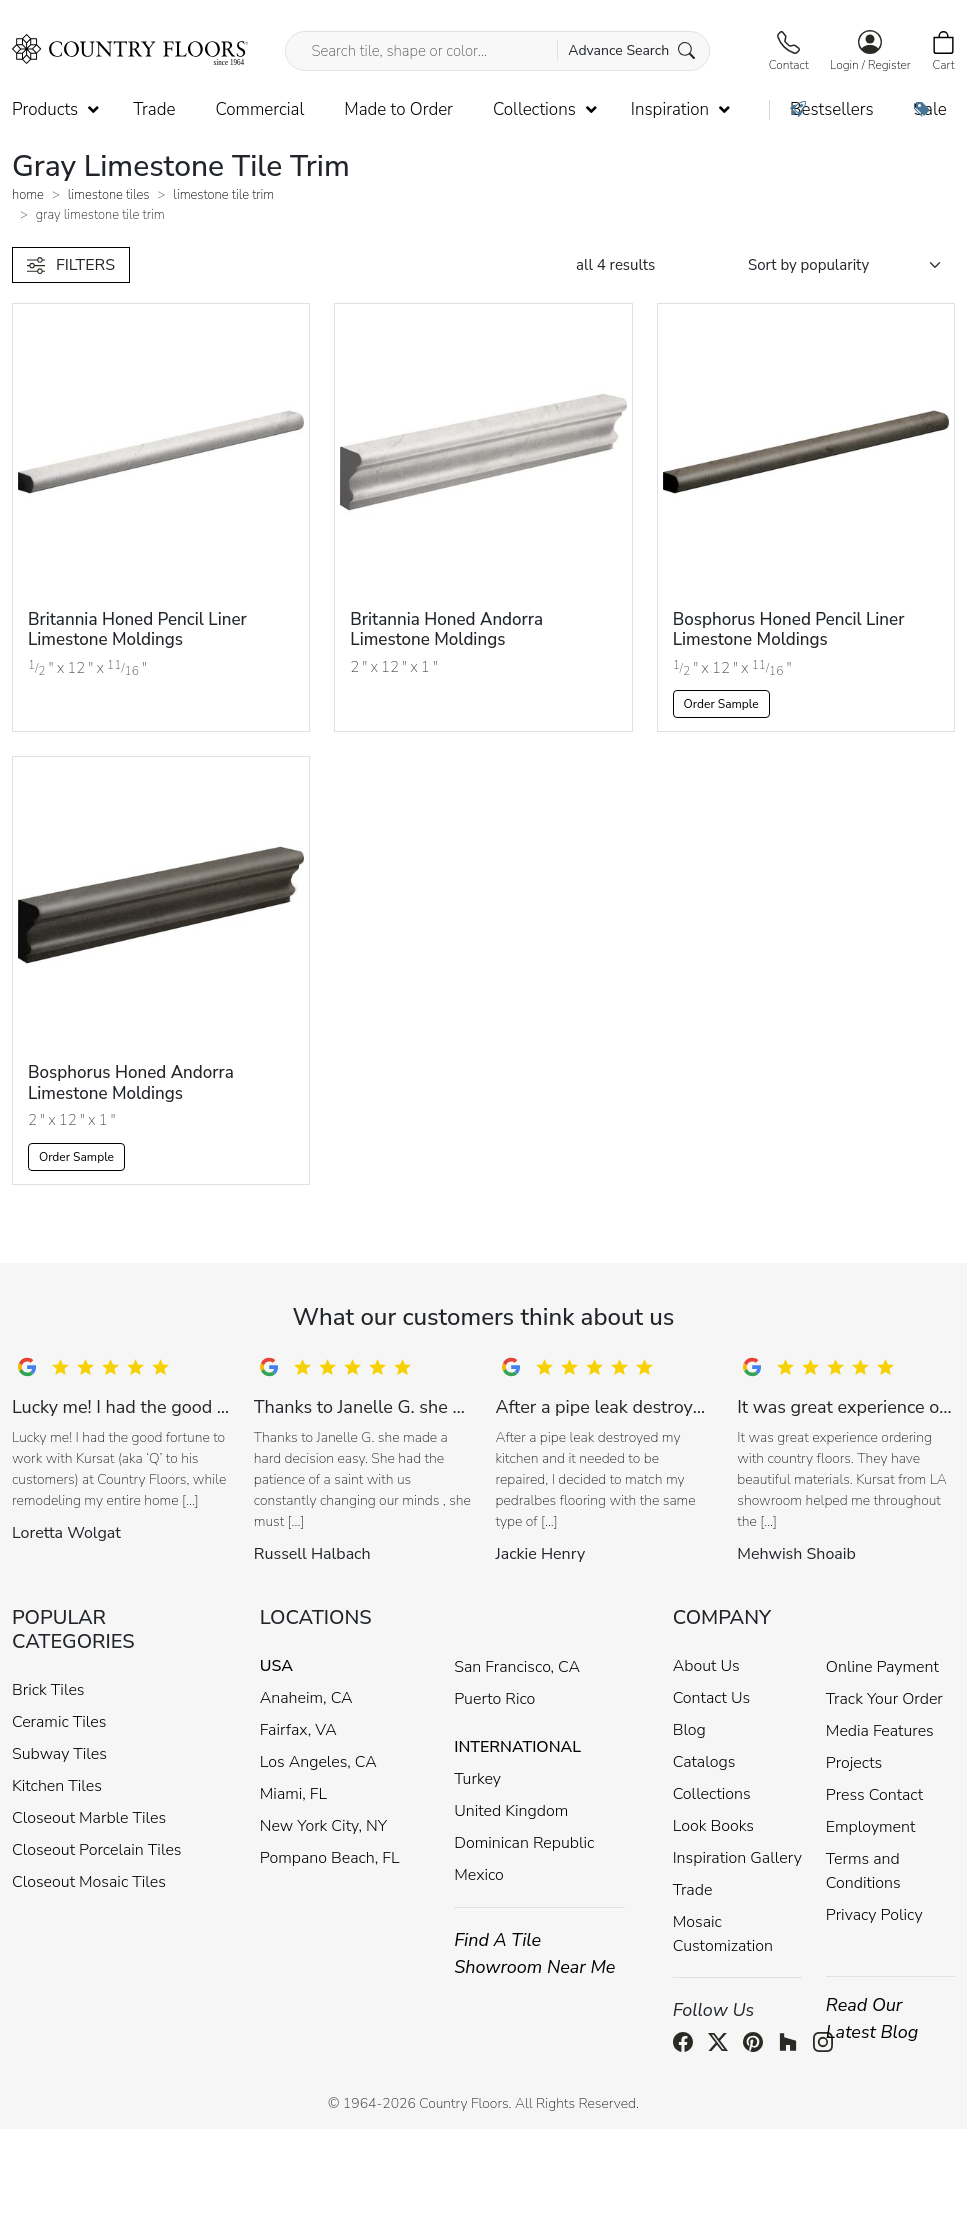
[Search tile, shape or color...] (497, 51)
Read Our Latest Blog (872, 2018)
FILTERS (71, 265)
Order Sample (721, 704)
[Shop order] (851, 265)
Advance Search (631, 50)
